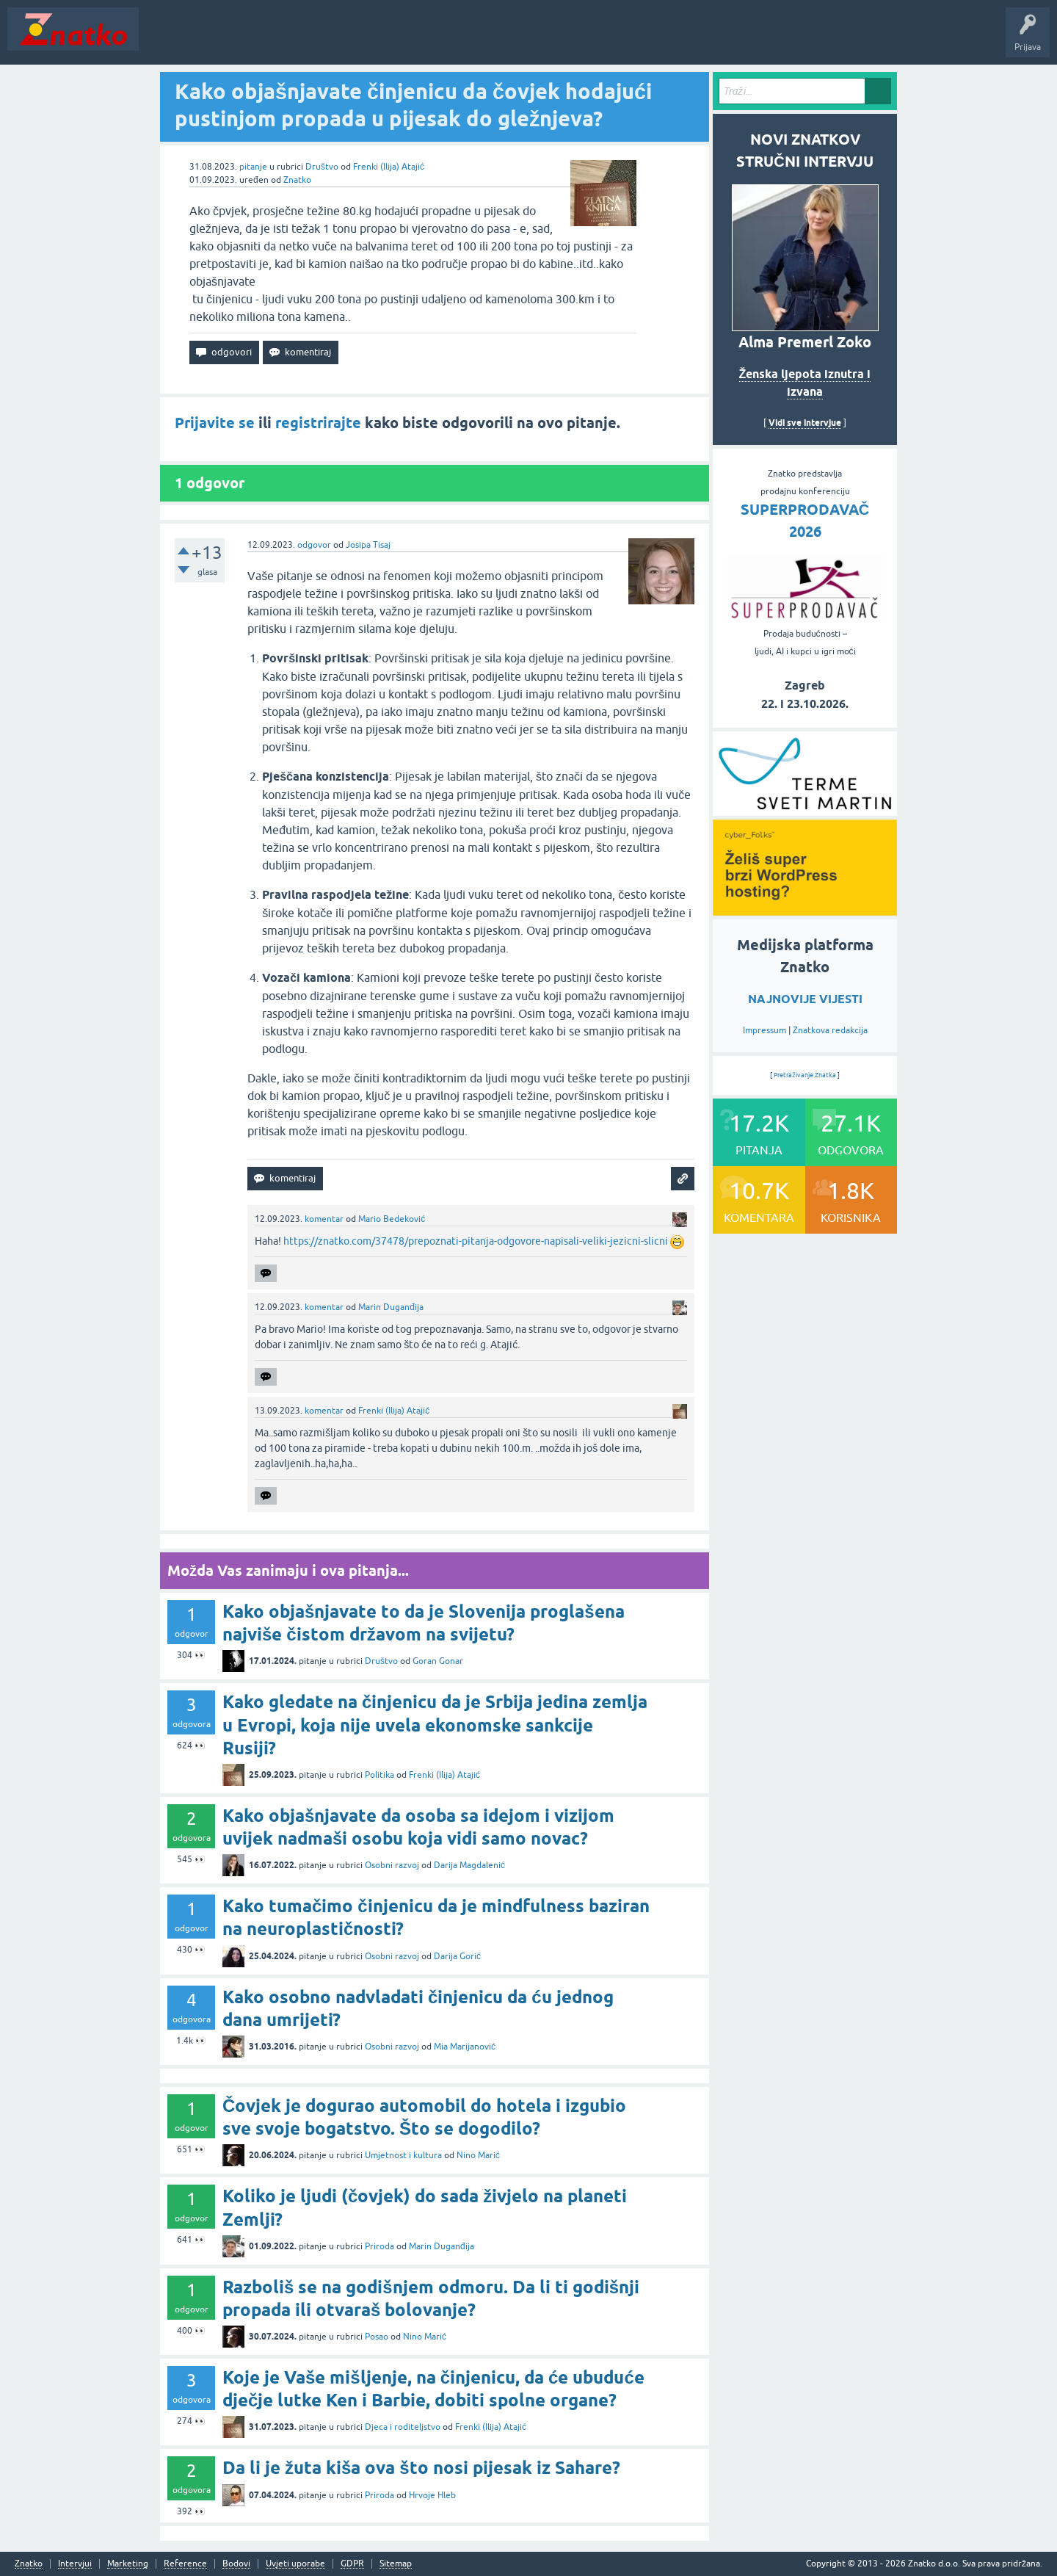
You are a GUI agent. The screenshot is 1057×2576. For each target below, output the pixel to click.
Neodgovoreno (226, 40)
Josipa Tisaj (368, 545)
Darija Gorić (457, 1956)
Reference (185, 2564)
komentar (324, 1219)
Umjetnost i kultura (403, 2155)
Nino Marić (478, 2155)
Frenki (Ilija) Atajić (388, 167)
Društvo (321, 167)
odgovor (314, 545)
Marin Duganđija (391, 1307)
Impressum (764, 1030)
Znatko (297, 180)
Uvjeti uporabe (295, 2564)
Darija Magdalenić (469, 1865)
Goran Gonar (438, 1661)
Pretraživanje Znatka (805, 1075)
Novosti (164, 40)
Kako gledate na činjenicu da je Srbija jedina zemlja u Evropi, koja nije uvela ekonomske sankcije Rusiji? (434, 1724)
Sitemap (395, 2564)
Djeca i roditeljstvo (402, 2427)
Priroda (379, 2246)
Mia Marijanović (464, 2046)
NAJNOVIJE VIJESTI (805, 999)
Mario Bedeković (391, 1219)
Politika (379, 1775)
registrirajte (318, 423)
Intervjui (75, 2564)
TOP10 (472, 40)
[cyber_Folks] (805, 810)
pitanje (253, 167)
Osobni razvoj (392, 1865)
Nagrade (517, 40)
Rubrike (287, 40)
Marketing (127, 2564)
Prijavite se (215, 423)
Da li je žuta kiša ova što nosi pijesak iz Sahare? (421, 2467)
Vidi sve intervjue (805, 422)
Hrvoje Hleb (432, 2495)
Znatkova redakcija (830, 1030)
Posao (376, 2336)
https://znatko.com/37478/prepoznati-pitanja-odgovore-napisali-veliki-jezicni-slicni (475, 1241)
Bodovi (236, 2564)
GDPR (352, 2564)
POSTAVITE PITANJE (362, 40)
